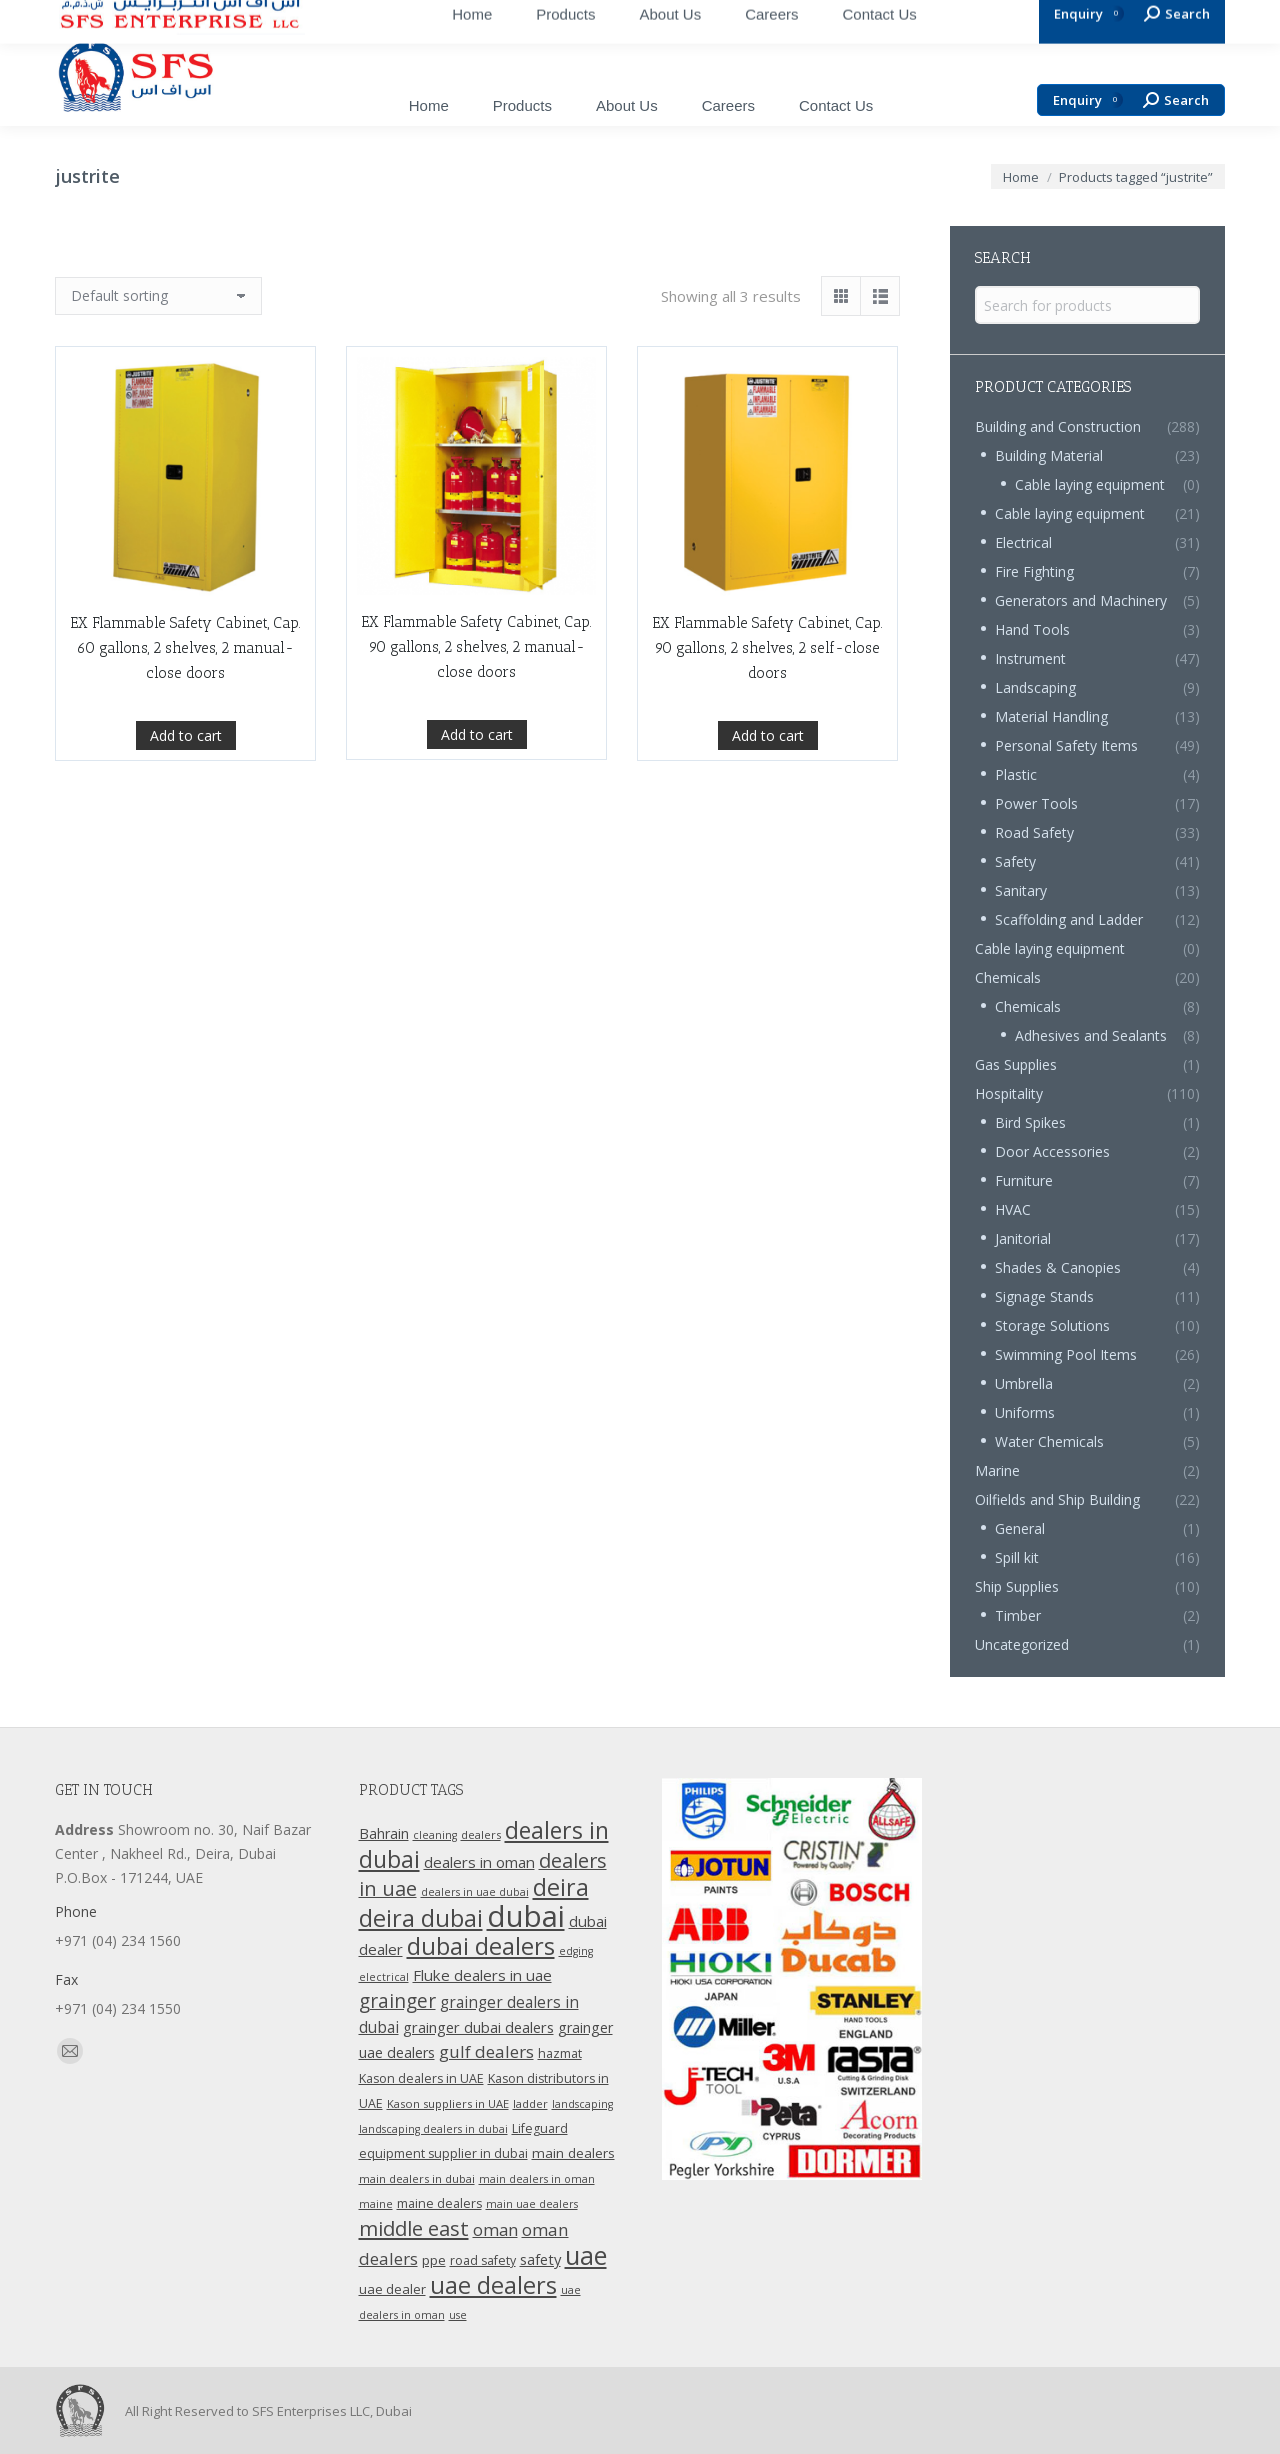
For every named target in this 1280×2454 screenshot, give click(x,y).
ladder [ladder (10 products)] (530, 2103)
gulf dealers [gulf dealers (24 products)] (486, 2051)
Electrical (1023, 542)
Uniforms (1025, 1412)
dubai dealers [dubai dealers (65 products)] (481, 1946)
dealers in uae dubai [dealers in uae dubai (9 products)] (475, 1892)
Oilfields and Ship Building (1057, 1499)
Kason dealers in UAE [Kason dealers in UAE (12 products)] (421, 2078)
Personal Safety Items (1066, 745)
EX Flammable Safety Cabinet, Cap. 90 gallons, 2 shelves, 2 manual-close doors (476, 783)
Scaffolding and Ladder (1069, 919)
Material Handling (1051, 716)
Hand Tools (1032, 629)
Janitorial (1023, 1238)
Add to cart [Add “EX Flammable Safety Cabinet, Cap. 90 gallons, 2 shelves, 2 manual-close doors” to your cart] (477, 870)
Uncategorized (1022, 1644)
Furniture (1024, 1180)
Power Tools (1036, 803)
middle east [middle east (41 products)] (414, 2228)
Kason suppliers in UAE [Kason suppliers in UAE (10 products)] (448, 2103)
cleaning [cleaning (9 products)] (435, 1835)
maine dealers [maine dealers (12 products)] (439, 2203)
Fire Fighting (1034, 571)
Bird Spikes (1030, 1122)
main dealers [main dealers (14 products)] (573, 2153)
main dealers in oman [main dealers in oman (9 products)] (537, 2179)
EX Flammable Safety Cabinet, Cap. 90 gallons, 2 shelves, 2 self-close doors (767, 824)
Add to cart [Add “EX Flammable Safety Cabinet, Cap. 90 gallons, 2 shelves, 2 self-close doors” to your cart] (768, 911)
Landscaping (1035, 687)
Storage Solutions (1052, 1325)
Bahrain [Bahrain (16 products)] (384, 1833)
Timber (1018, 1615)
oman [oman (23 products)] (495, 2229)
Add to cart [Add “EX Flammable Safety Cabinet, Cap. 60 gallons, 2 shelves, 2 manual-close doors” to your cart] (186, 840)
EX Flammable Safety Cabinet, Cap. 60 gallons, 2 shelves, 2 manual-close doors (185, 753)
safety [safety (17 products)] (540, 2259)
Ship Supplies (1017, 1586)
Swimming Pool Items (1066, 1354)
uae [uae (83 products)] (586, 2255)
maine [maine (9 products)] (376, 2204)
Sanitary (1021, 890)
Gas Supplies (1016, 1064)
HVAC (1013, 1209)
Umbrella (1024, 1383)
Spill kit (1017, 1557)
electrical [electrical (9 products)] (384, 1977)
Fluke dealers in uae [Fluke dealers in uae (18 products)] (482, 1975)
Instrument (1030, 658)
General (1020, 1528)
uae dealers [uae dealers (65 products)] (493, 2285)
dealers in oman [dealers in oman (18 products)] (479, 1862)
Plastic (1016, 774)
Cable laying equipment (1090, 484)
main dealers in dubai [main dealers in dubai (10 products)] (417, 2178)
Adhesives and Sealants (1091, 1035)
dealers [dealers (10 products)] (481, 1834)
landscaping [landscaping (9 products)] (582, 2104)
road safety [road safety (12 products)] (483, 2260)
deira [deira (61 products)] (561, 1887)
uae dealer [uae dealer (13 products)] (392, 2289)
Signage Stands (1044, 1296)
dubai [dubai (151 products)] (526, 1916)
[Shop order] (158, 296)
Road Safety (1034, 832)
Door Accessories (1052, 1151)
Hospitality (1009, 1093)
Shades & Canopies (1058, 1267)
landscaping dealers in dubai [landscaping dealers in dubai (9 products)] (433, 2129)
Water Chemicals (1049, 1441)
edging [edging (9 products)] (576, 1951)
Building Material (1049, 455)
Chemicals (1008, 977)
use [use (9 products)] (458, 2315)
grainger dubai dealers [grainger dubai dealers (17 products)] (478, 2027)
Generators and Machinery (1081, 600)
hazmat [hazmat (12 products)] (560, 2053)
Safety (1015, 861)
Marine (997, 1470)
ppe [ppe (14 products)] (434, 2260)
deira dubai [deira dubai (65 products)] (421, 1918)
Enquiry (1088, 100)
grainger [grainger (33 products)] (397, 2001)
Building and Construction (1058, 426)
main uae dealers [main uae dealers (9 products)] (532, 2204)
